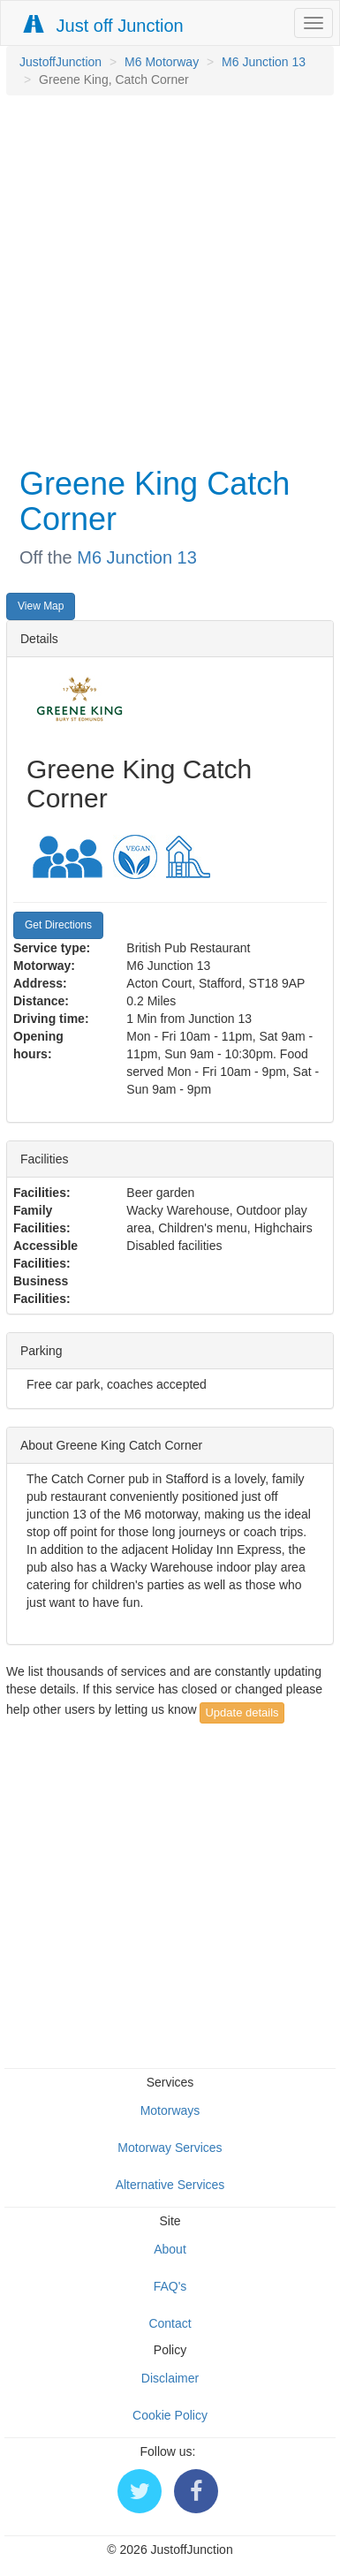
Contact (169, 2323)
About (170, 2249)
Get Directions (58, 925)
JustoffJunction (60, 62)
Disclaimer (170, 2378)
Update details (241, 1712)
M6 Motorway (162, 62)
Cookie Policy (170, 2415)
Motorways (170, 2110)
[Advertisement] (165, 278)
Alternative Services (170, 2185)
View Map (41, 606)
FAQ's (170, 2286)
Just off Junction (104, 25)
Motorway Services (169, 2147)
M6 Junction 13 (264, 62)
